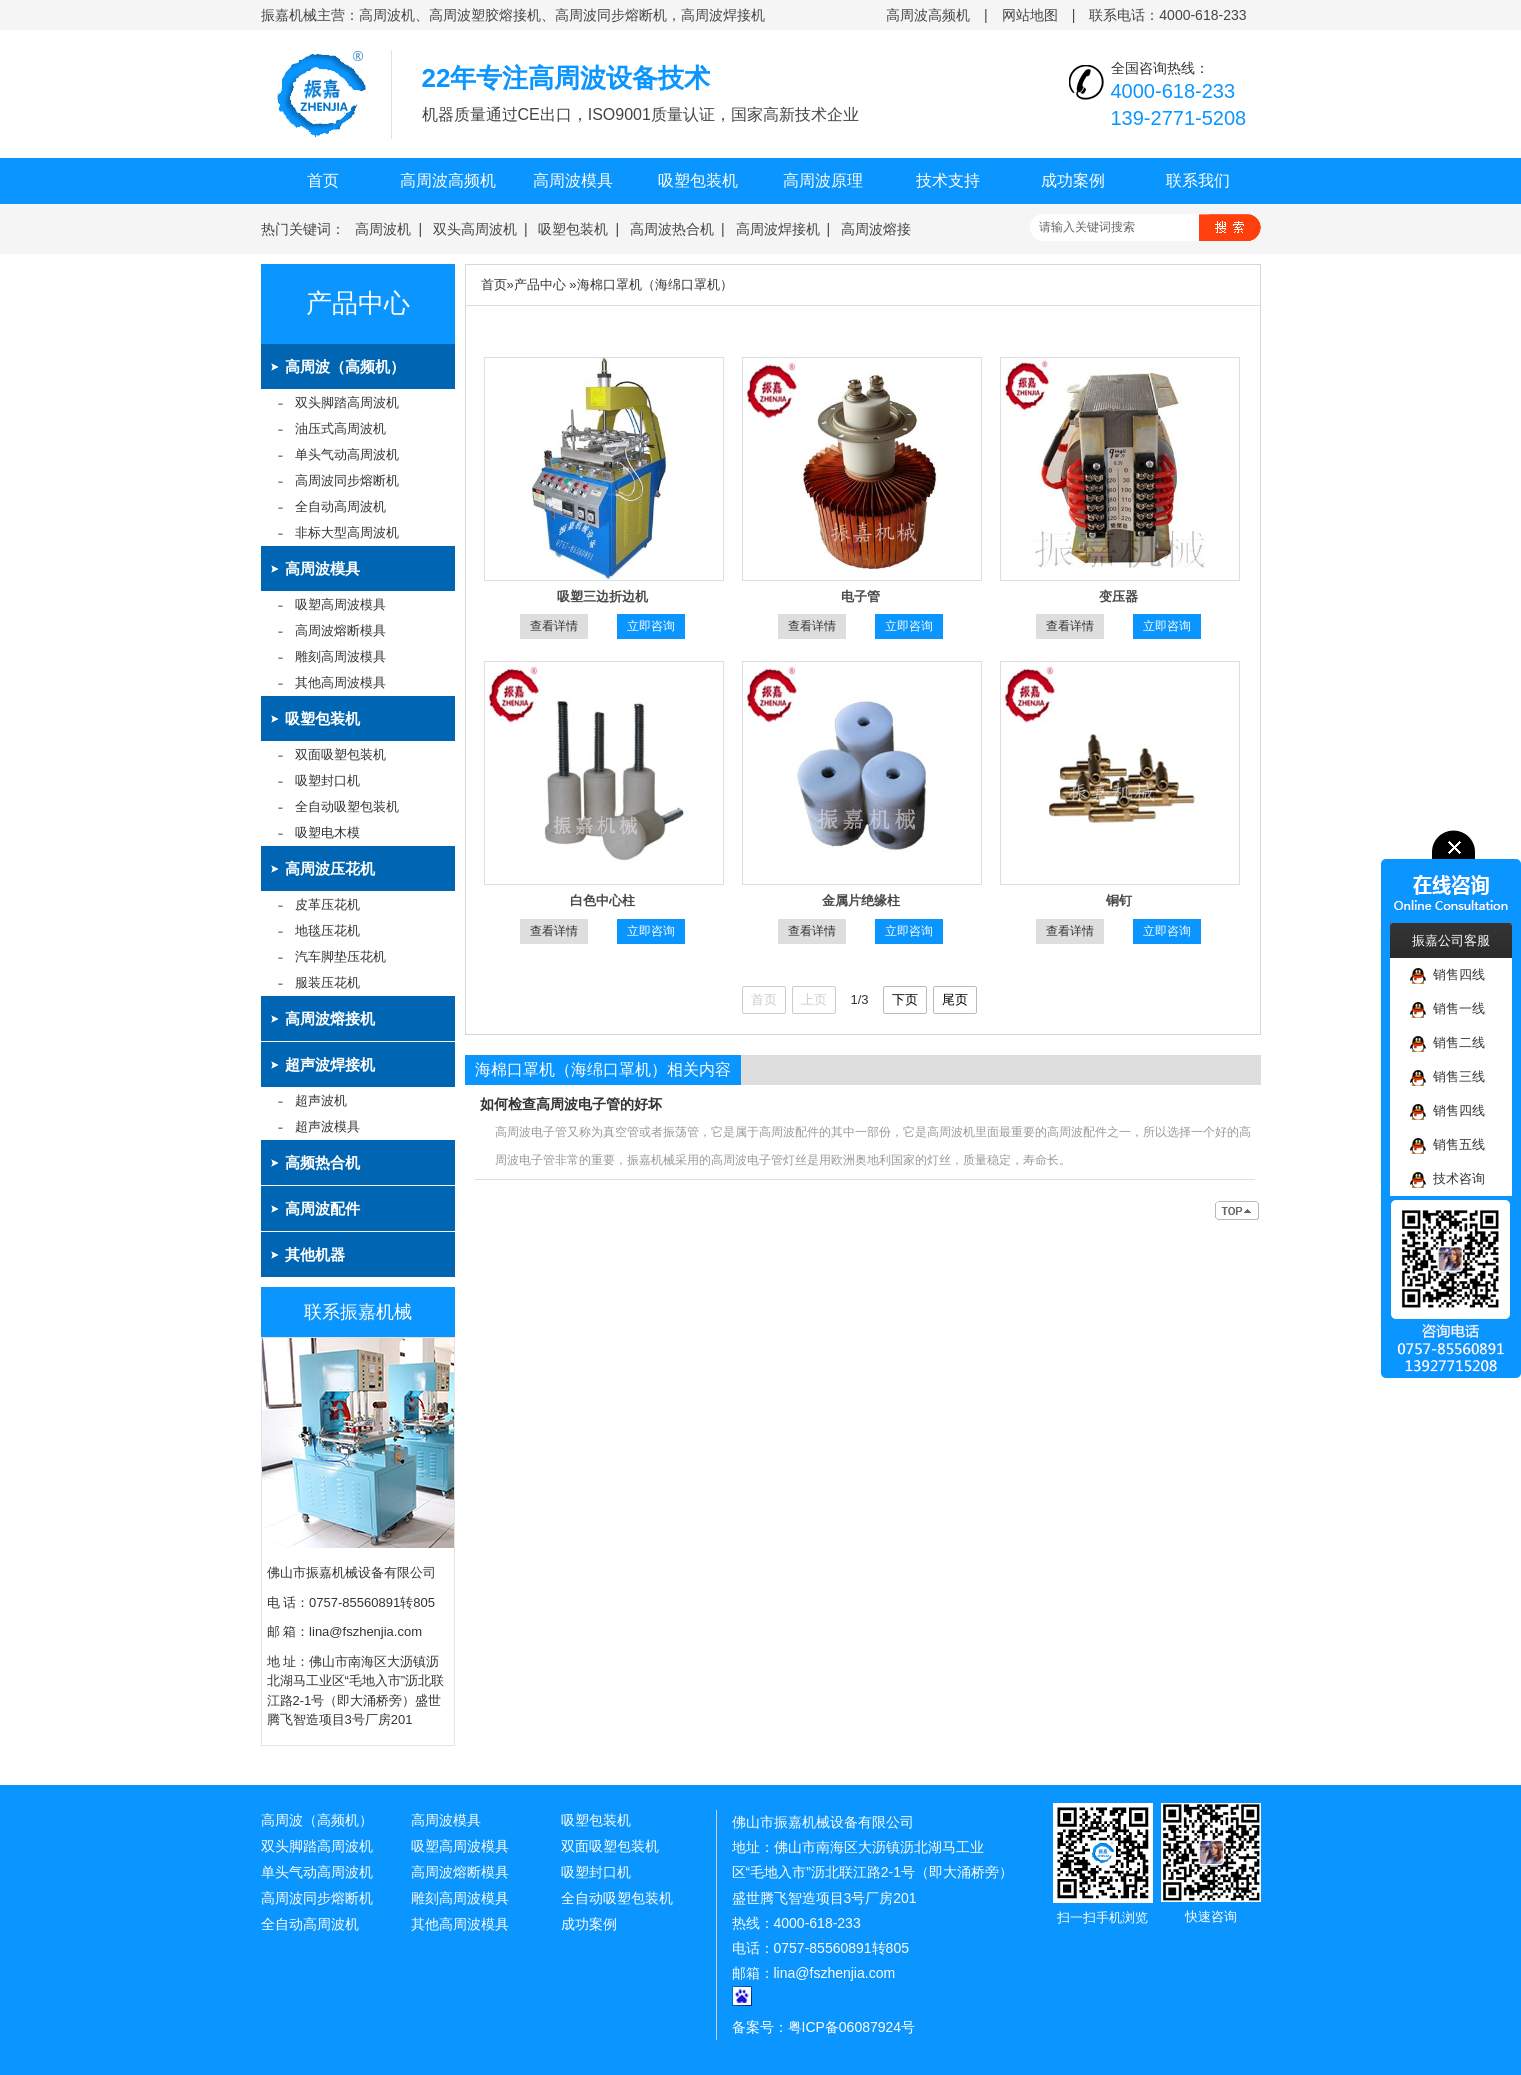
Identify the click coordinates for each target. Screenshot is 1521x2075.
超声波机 (321, 1100)
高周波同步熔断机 (347, 480)
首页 (323, 180)
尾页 (955, 999)
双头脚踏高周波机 (347, 402)
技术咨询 (1447, 1179)
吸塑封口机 (327, 780)
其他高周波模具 (340, 682)
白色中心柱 (602, 900)
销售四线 (1447, 975)
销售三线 (1447, 1077)
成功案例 (1073, 180)
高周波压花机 (330, 868)
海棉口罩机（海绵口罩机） (655, 284)
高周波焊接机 (778, 229)
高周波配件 (322, 1208)
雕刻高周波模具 (340, 656)
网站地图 (1030, 15)
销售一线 (1447, 1009)
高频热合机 (322, 1162)
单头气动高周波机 (347, 454)
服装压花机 (327, 982)
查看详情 (554, 626)
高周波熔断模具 (340, 630)
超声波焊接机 (330, 1064)
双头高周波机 (475, 229)
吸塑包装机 (698, 180)
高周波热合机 (672, 229)
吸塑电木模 (327, 832)
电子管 (860, 596)
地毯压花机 (327, 930)
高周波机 (383, 229)
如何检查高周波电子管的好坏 (571, 1104)
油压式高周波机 (340, 428)
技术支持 (948, 180)
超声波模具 (327, 1126)
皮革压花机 (327, 904)
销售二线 (1447, 1043)
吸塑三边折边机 (602, 596)
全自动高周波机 (340, 506)
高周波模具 (573, 180)
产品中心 (358, 303)
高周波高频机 (928, 15)
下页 (905, 999)
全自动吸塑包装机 (347, 806)
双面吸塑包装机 (340, 754)
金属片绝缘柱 (861, 900)
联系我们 (1198, 180)
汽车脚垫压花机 (340, 956)
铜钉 (1119, 900)
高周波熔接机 (330, 1018)
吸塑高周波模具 (340, 604)
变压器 (1118, 596)
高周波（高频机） (345, 366)
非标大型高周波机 (347, 532)
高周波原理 (823, 180)
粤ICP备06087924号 (852, 2027)
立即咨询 (651, 626)
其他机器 (315, 1254)
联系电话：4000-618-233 (1167, 15)
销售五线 (1447, 1145)
